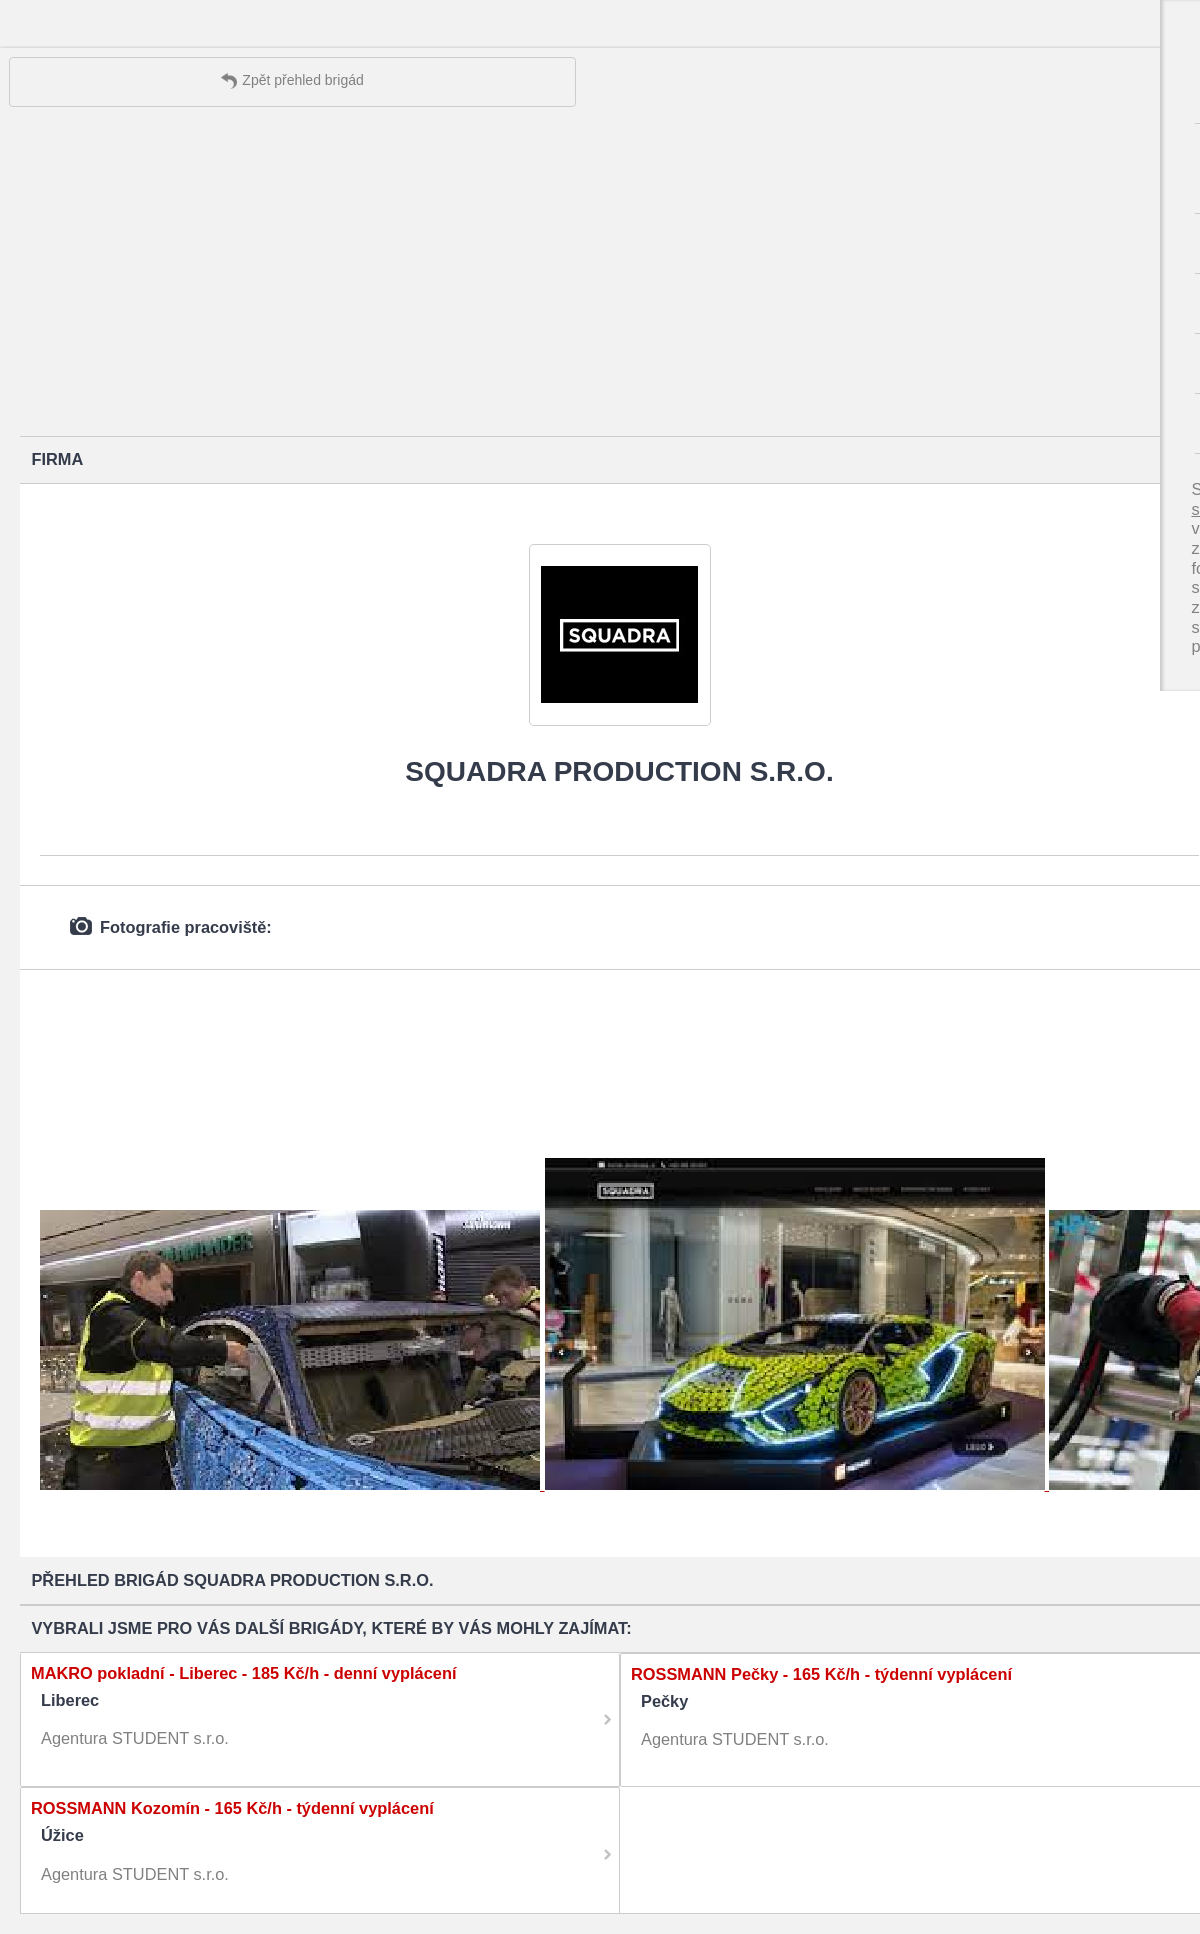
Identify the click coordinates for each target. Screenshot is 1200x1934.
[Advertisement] (600, 276)
